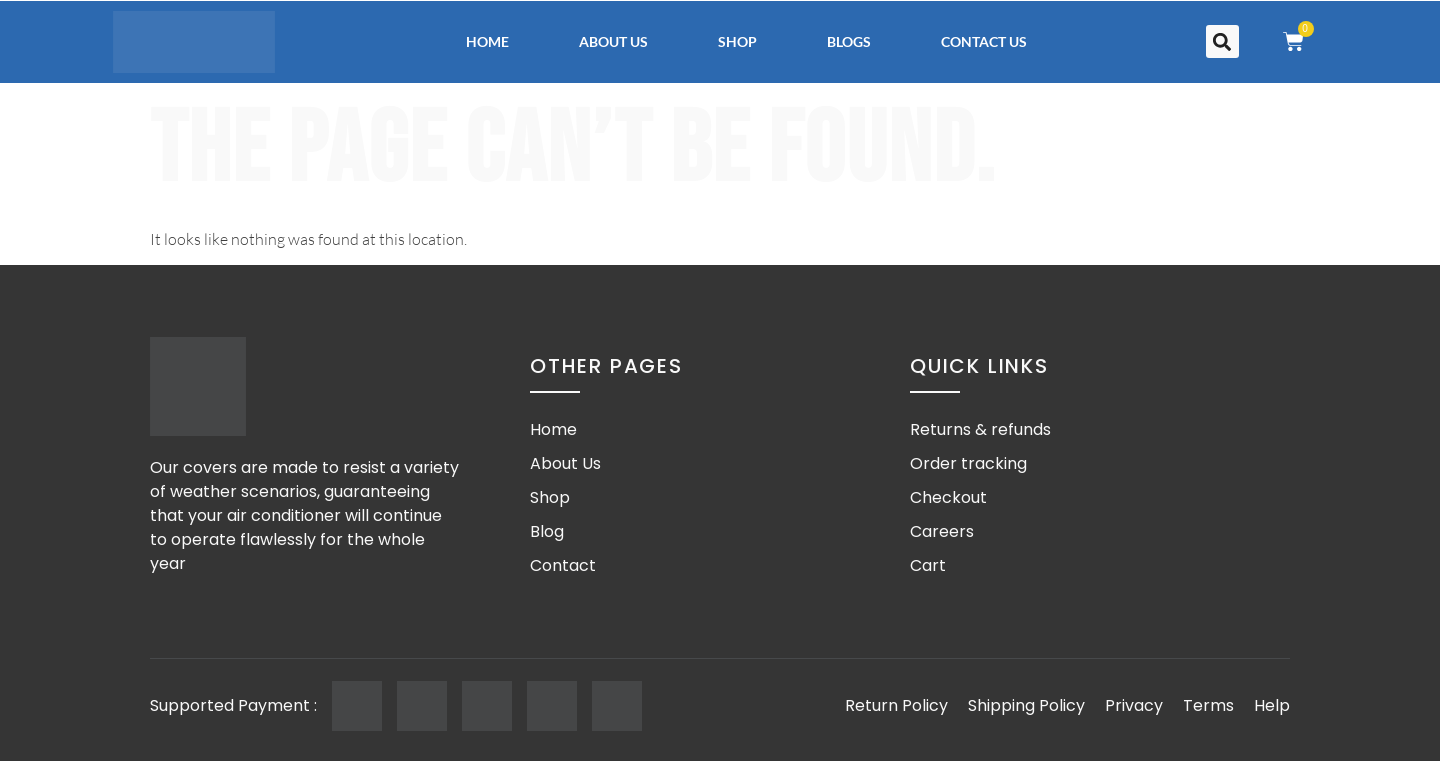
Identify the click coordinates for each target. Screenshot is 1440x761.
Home (487, 41)
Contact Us (984, 41)
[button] (1222, 41)
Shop (737, 41)
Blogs (849, 41)
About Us (613, 41)
